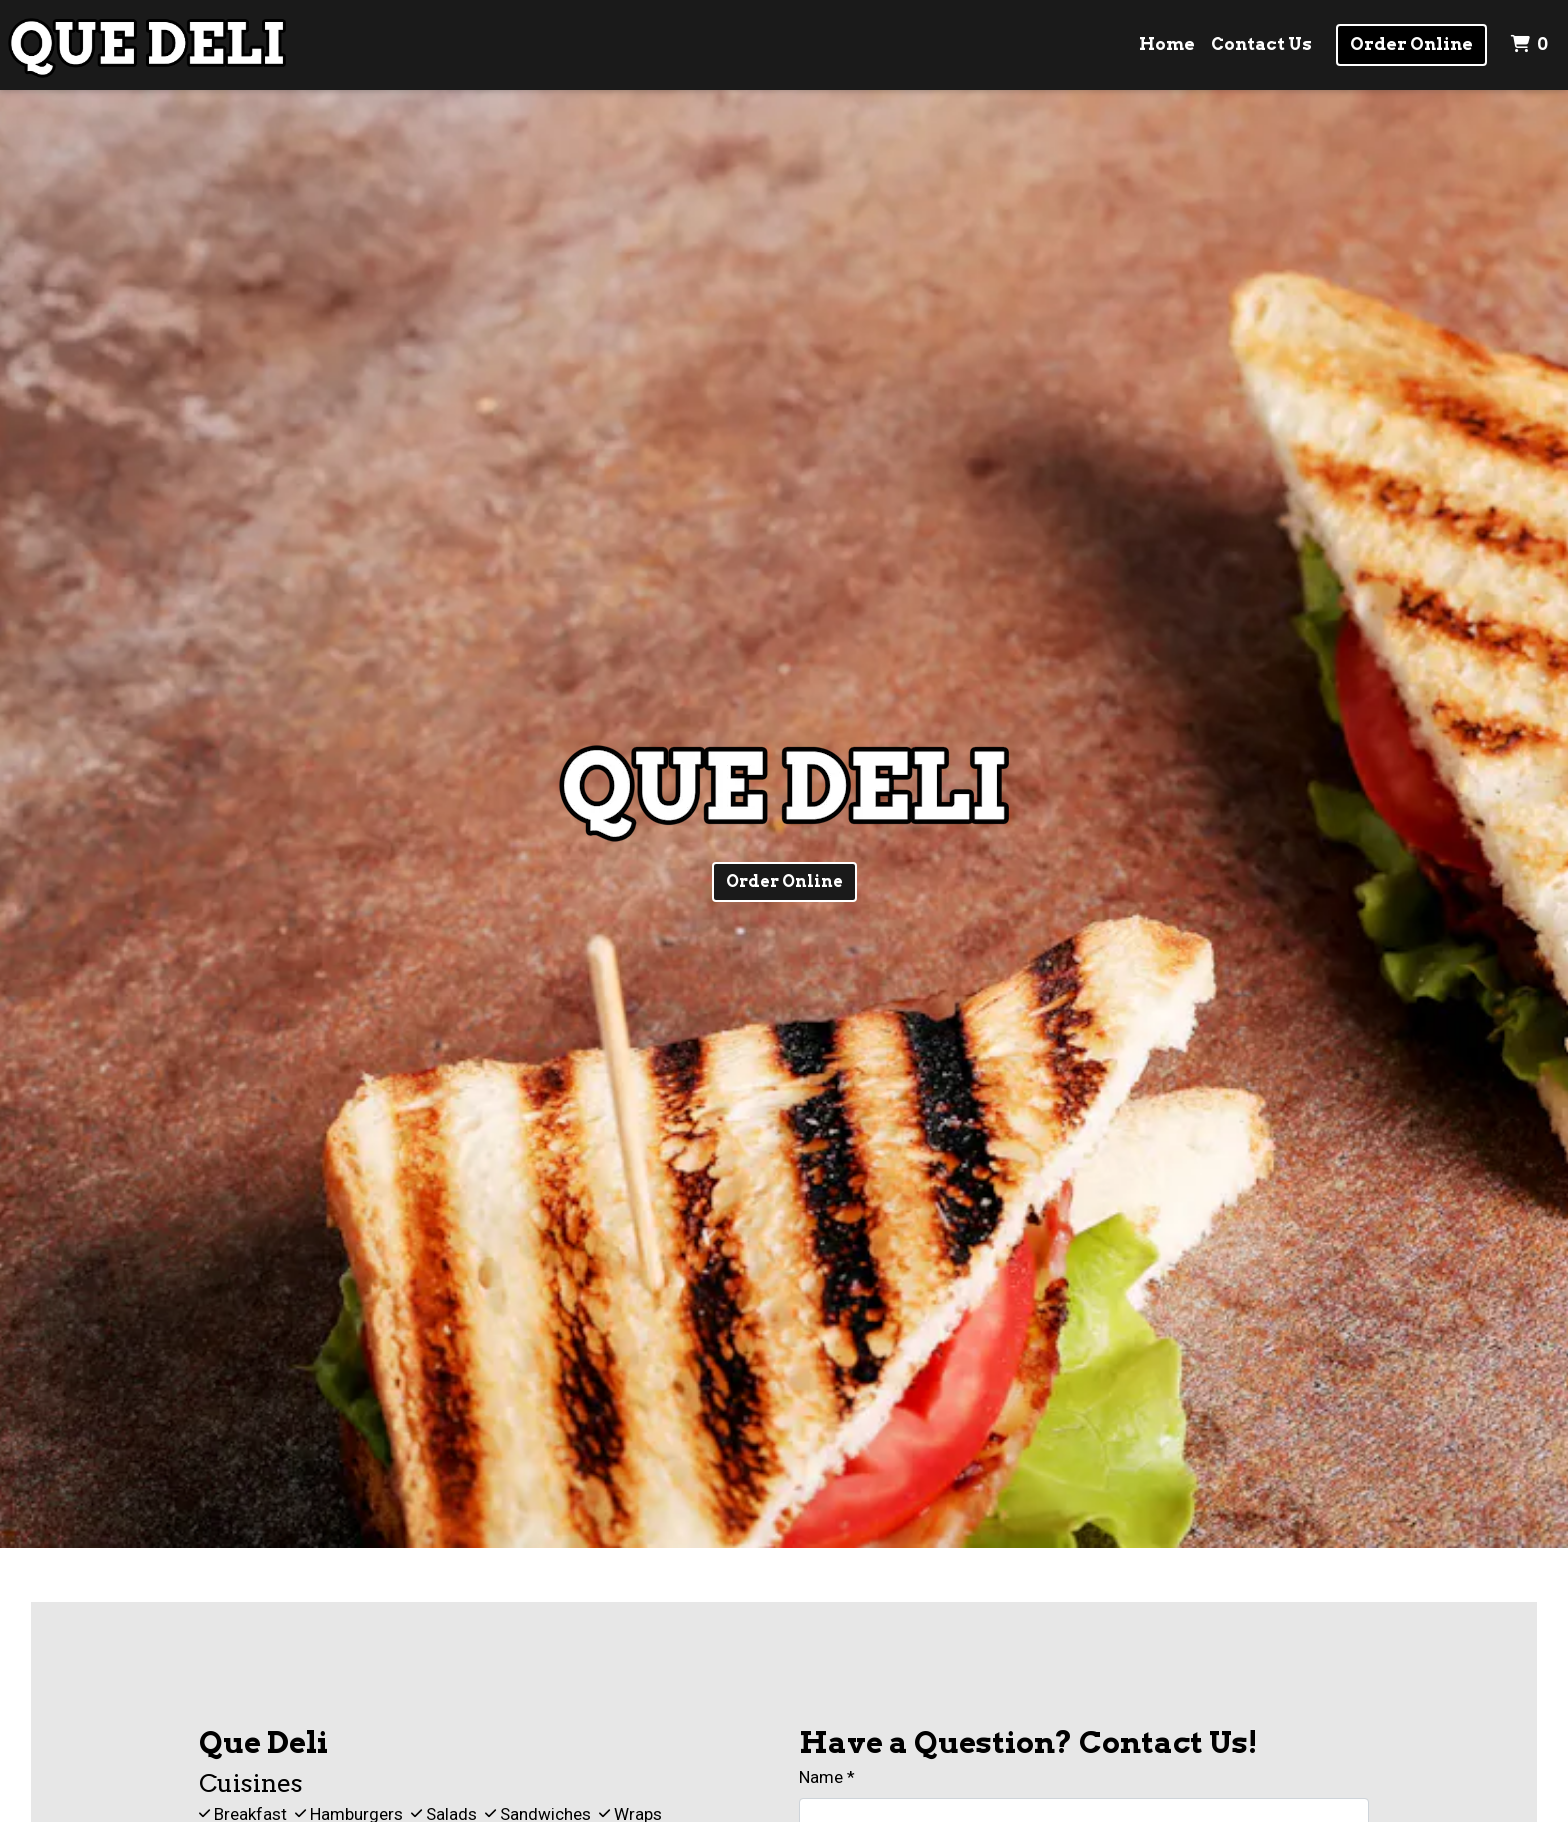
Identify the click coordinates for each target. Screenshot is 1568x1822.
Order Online (1411, 44)
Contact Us (1261, 44)
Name (821, 1777)
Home (1167, 44)
